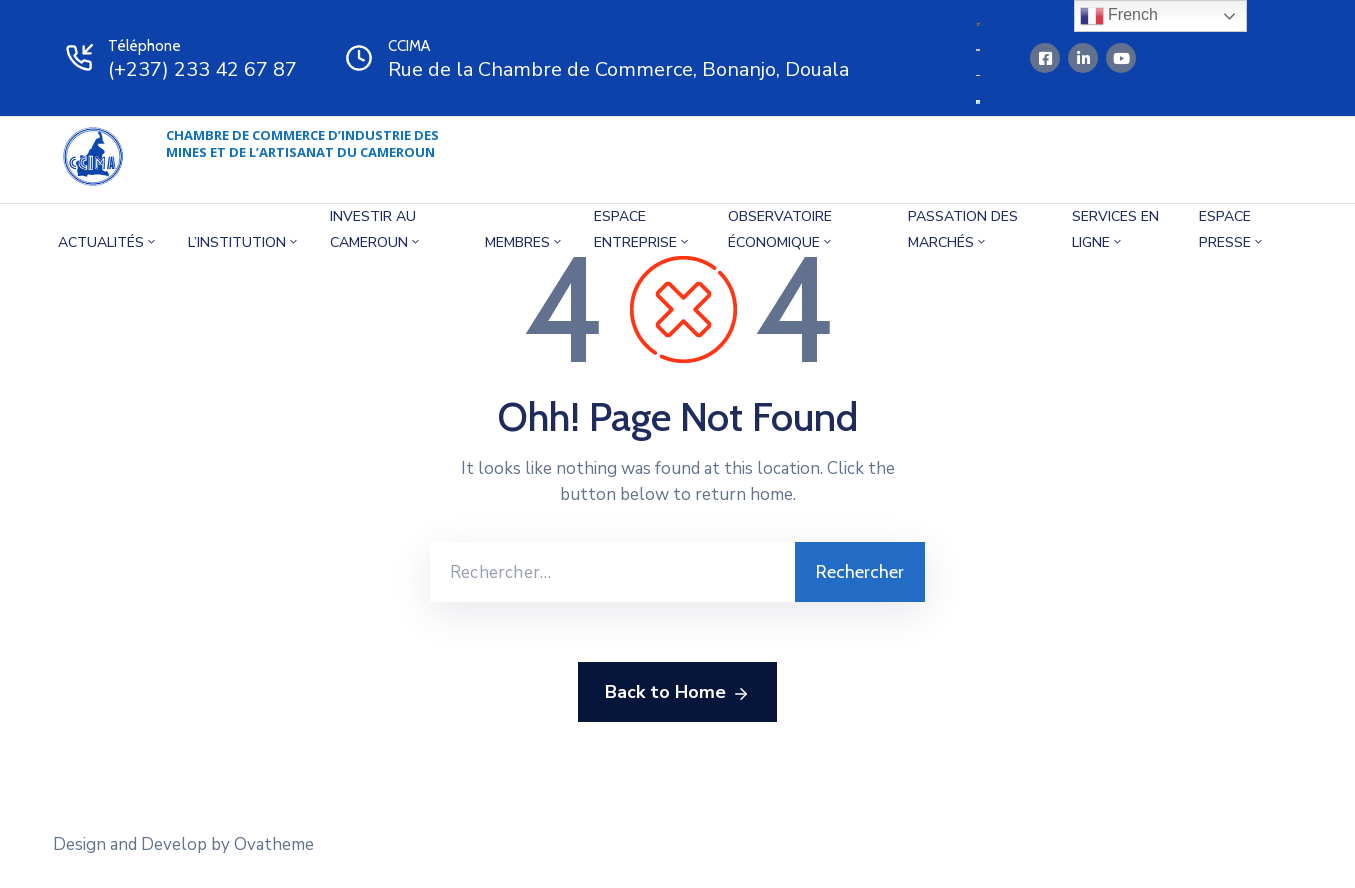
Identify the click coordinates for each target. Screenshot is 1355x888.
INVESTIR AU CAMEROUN (376, 229)
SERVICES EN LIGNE (1115, 229)
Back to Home (677, 693)
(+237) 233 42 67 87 (202, 69)
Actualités (108, 242)
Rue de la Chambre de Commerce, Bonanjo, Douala (618, 69)
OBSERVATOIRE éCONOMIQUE (781, 229)
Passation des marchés (963, 229)
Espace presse (1232, 229)
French (1119, 16)
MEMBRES (524, 242)
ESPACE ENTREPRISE (642, 229)
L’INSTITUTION (244, 242)
